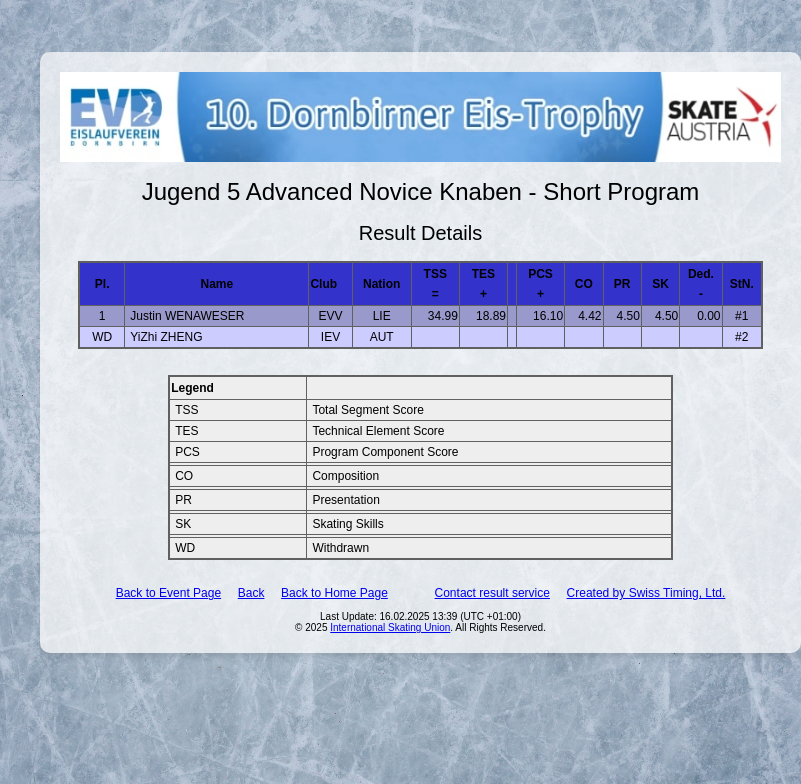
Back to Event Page (168, 593)
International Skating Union (390, 627)
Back (251, 593)
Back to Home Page (334, 593)
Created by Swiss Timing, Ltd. (646, 593)
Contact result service (492, 593)
